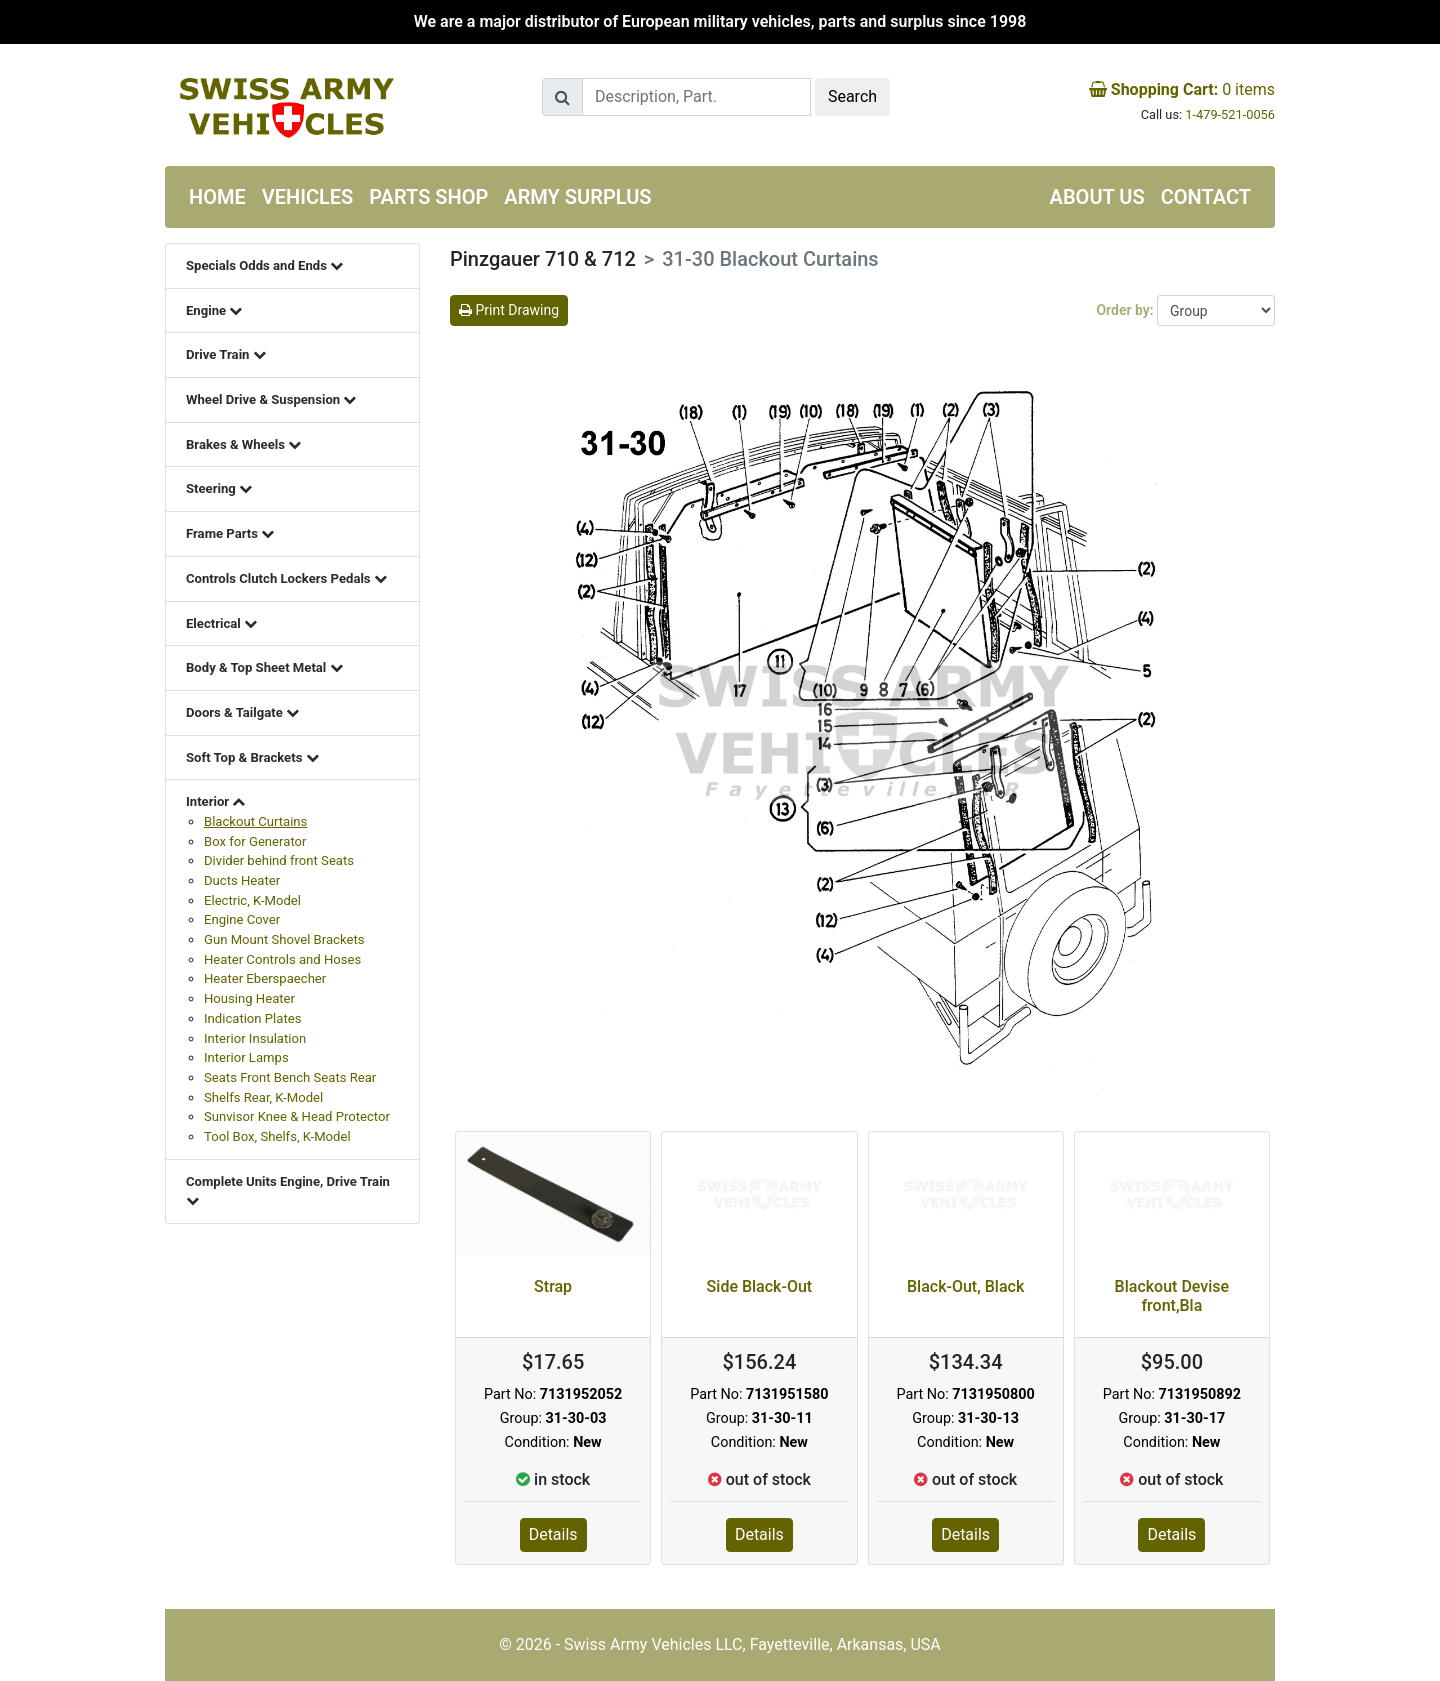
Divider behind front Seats (279, 860)
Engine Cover (242, 919)
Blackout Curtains (255, 821)
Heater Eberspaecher (265, 978)
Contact (1206, 197)
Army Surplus (577, 197)
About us (1097, 197)
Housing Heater (249, 998)
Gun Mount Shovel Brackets (284, 939)
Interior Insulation (255, 1038)
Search (852, 96)
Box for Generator (255, 841)
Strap (553, 1286)
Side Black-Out (760, 1286)
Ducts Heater (242, 880)
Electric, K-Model (252, 900)
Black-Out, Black (965, 1286)
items (1182, 89)
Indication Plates (252, 1018)
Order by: (1126, 310)
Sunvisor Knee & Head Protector (297, 1116)
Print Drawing (509, 310)
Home (217, 197)
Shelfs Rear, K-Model (263, 1097)
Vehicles (308, 197)
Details (553, 1534)
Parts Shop (428, 197)
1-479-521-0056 (1230, 114)
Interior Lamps (246, 1057)
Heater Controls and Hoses (282, 959)
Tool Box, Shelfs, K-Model (277, 1136)
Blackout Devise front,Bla (1172, 1296)
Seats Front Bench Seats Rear (290, 1077)
